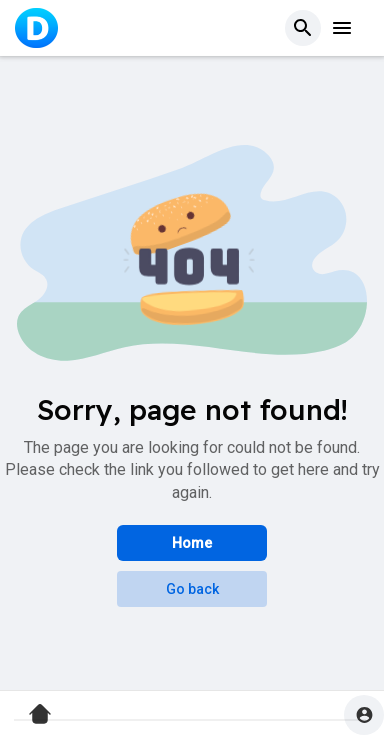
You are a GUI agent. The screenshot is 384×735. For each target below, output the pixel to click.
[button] (303, 28)
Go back (192, 589)
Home (192, 543)
